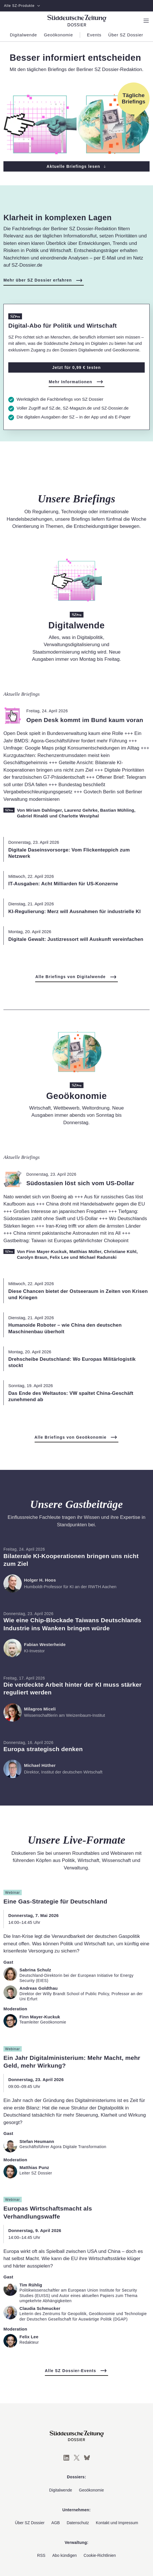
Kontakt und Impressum (117, 2522)
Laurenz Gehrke (81, 810)
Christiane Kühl (120, 1251)
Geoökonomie (91, 2490)
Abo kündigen (64, 2555)
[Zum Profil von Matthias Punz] (10, 2171)
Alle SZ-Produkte (22, 6)
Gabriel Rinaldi (32, 815)
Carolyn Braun (32, 1257)
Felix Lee (59, 1257)
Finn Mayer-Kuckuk (46, 1251)
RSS (41, 2555)
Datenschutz (78, 2522)
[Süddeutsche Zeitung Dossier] (76, 20)
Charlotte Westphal (79, 815)
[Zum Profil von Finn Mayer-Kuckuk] (10, 2021)
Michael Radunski (97, 1257)
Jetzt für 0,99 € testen (76, 367)
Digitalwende (60, 2490)
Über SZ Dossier (29, 2522)
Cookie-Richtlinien (100, 2555)
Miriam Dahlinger (43, 810)
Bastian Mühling (117, 810)
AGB (55, 2522)
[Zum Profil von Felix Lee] (10, 2341)
